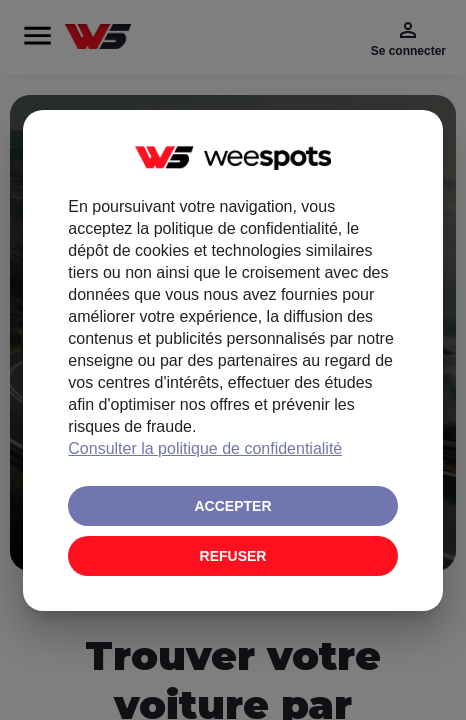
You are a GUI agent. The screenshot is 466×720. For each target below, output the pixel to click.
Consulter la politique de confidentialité (205, 448)
